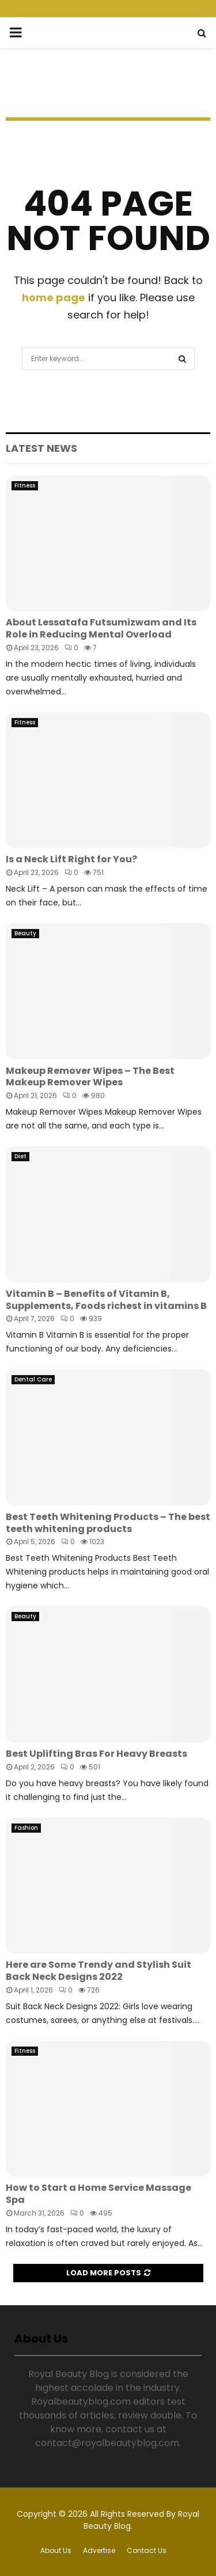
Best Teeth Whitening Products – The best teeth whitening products (108, 1522)
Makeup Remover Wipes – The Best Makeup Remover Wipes (90, 1076)
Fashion (26, 1827)
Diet (20, 1156)
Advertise (99, 2550)
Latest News (41, 448)
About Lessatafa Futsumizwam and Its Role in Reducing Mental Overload (101, 628)
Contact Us (146, 2550)
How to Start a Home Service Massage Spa (98, 2193)
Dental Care (33, 1379)
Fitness (24, 485)
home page (53, 297)
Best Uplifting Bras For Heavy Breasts (96, 1753)
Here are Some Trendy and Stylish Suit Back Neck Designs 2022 (98, 1970)
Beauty (25, 933)
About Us (55, 2550)
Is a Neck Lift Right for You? (71, 859)
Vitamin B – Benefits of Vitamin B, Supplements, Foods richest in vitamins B (106, 1299)
